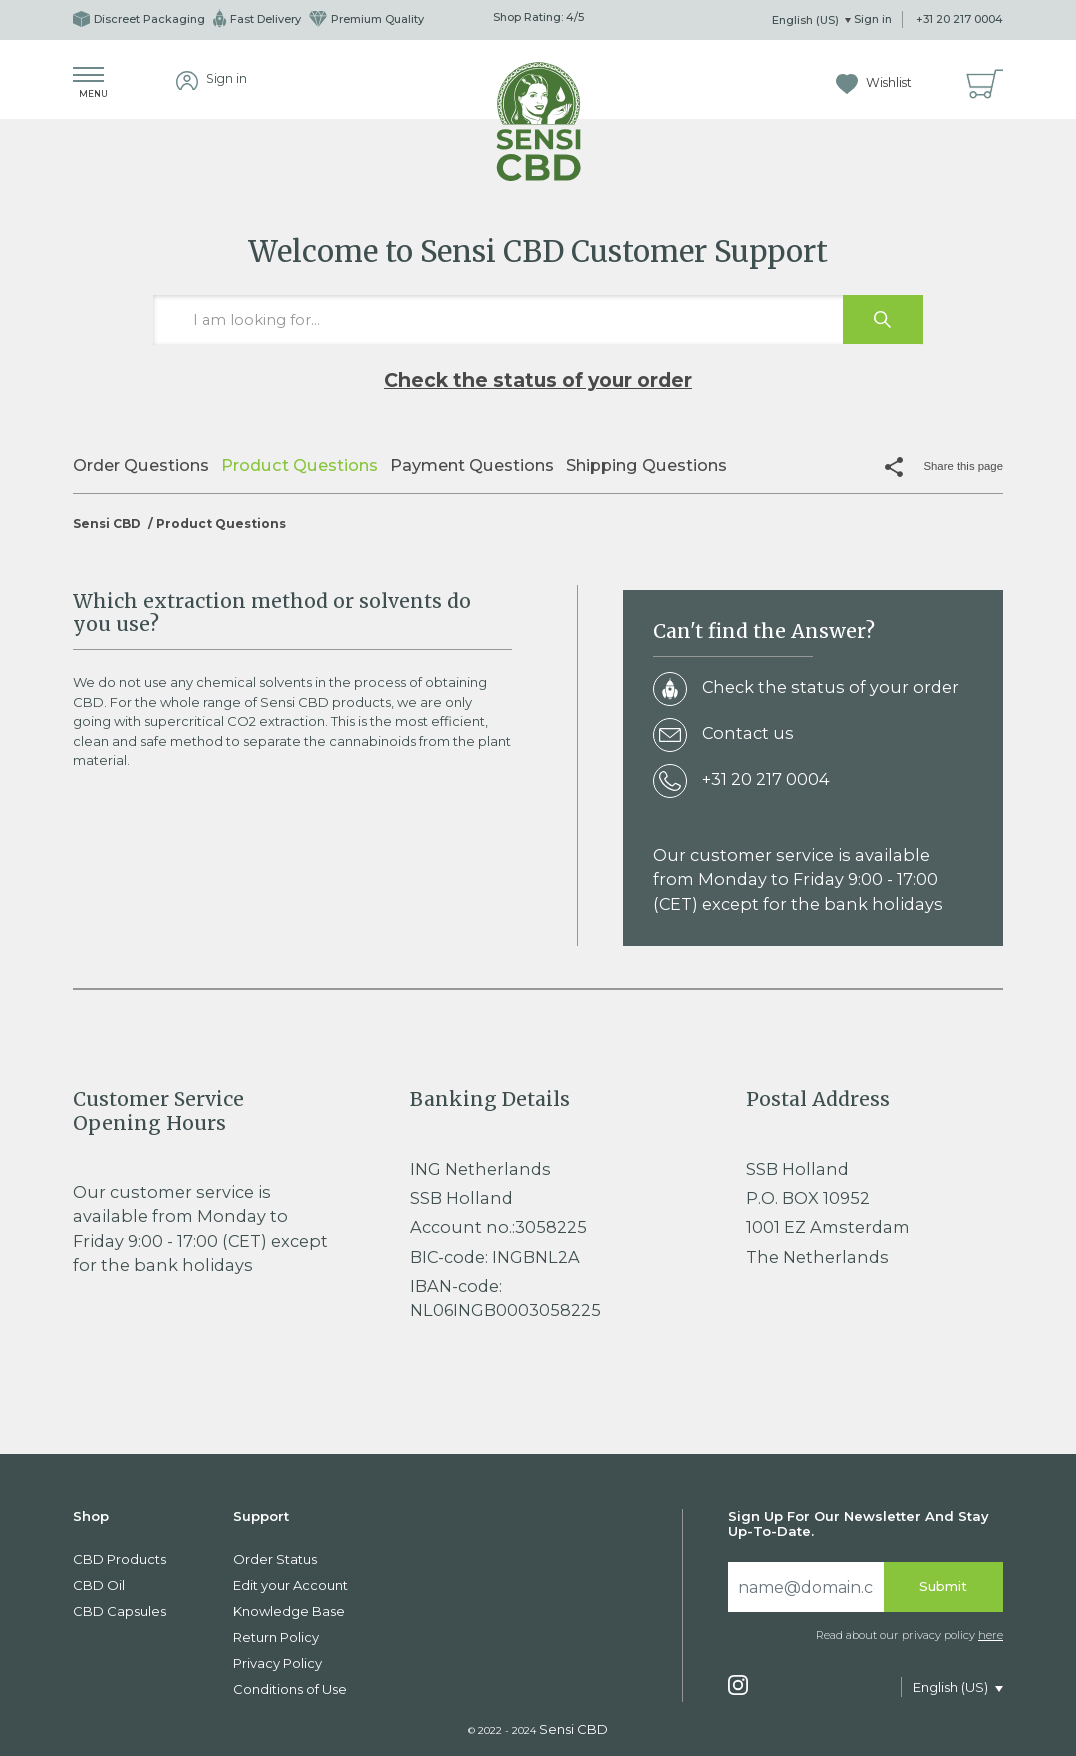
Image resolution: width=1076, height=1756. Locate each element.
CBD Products (119, 1559)
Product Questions (299, 465)
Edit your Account (290, 1585)
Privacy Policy (277, 1663)
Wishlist (874, 82)
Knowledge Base (289, 1611)
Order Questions (141, 465)
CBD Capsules (119, 1611)
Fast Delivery (257, 19)
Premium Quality (366, 19)
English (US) (807, 20)
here (990, 1635)
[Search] (806, 1587)
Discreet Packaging (139, 19)
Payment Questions (472, 465)
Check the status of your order (538, 380)
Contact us (723, 736)
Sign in (873, 19)
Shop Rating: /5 (538, 17)
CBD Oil (99, 1585)
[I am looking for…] (538, 320)
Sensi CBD (107, 523)
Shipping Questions (646, 465)
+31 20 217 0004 (959, 19)
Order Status (275, 1559)
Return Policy (276, 1637)
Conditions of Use (290, 1689)
